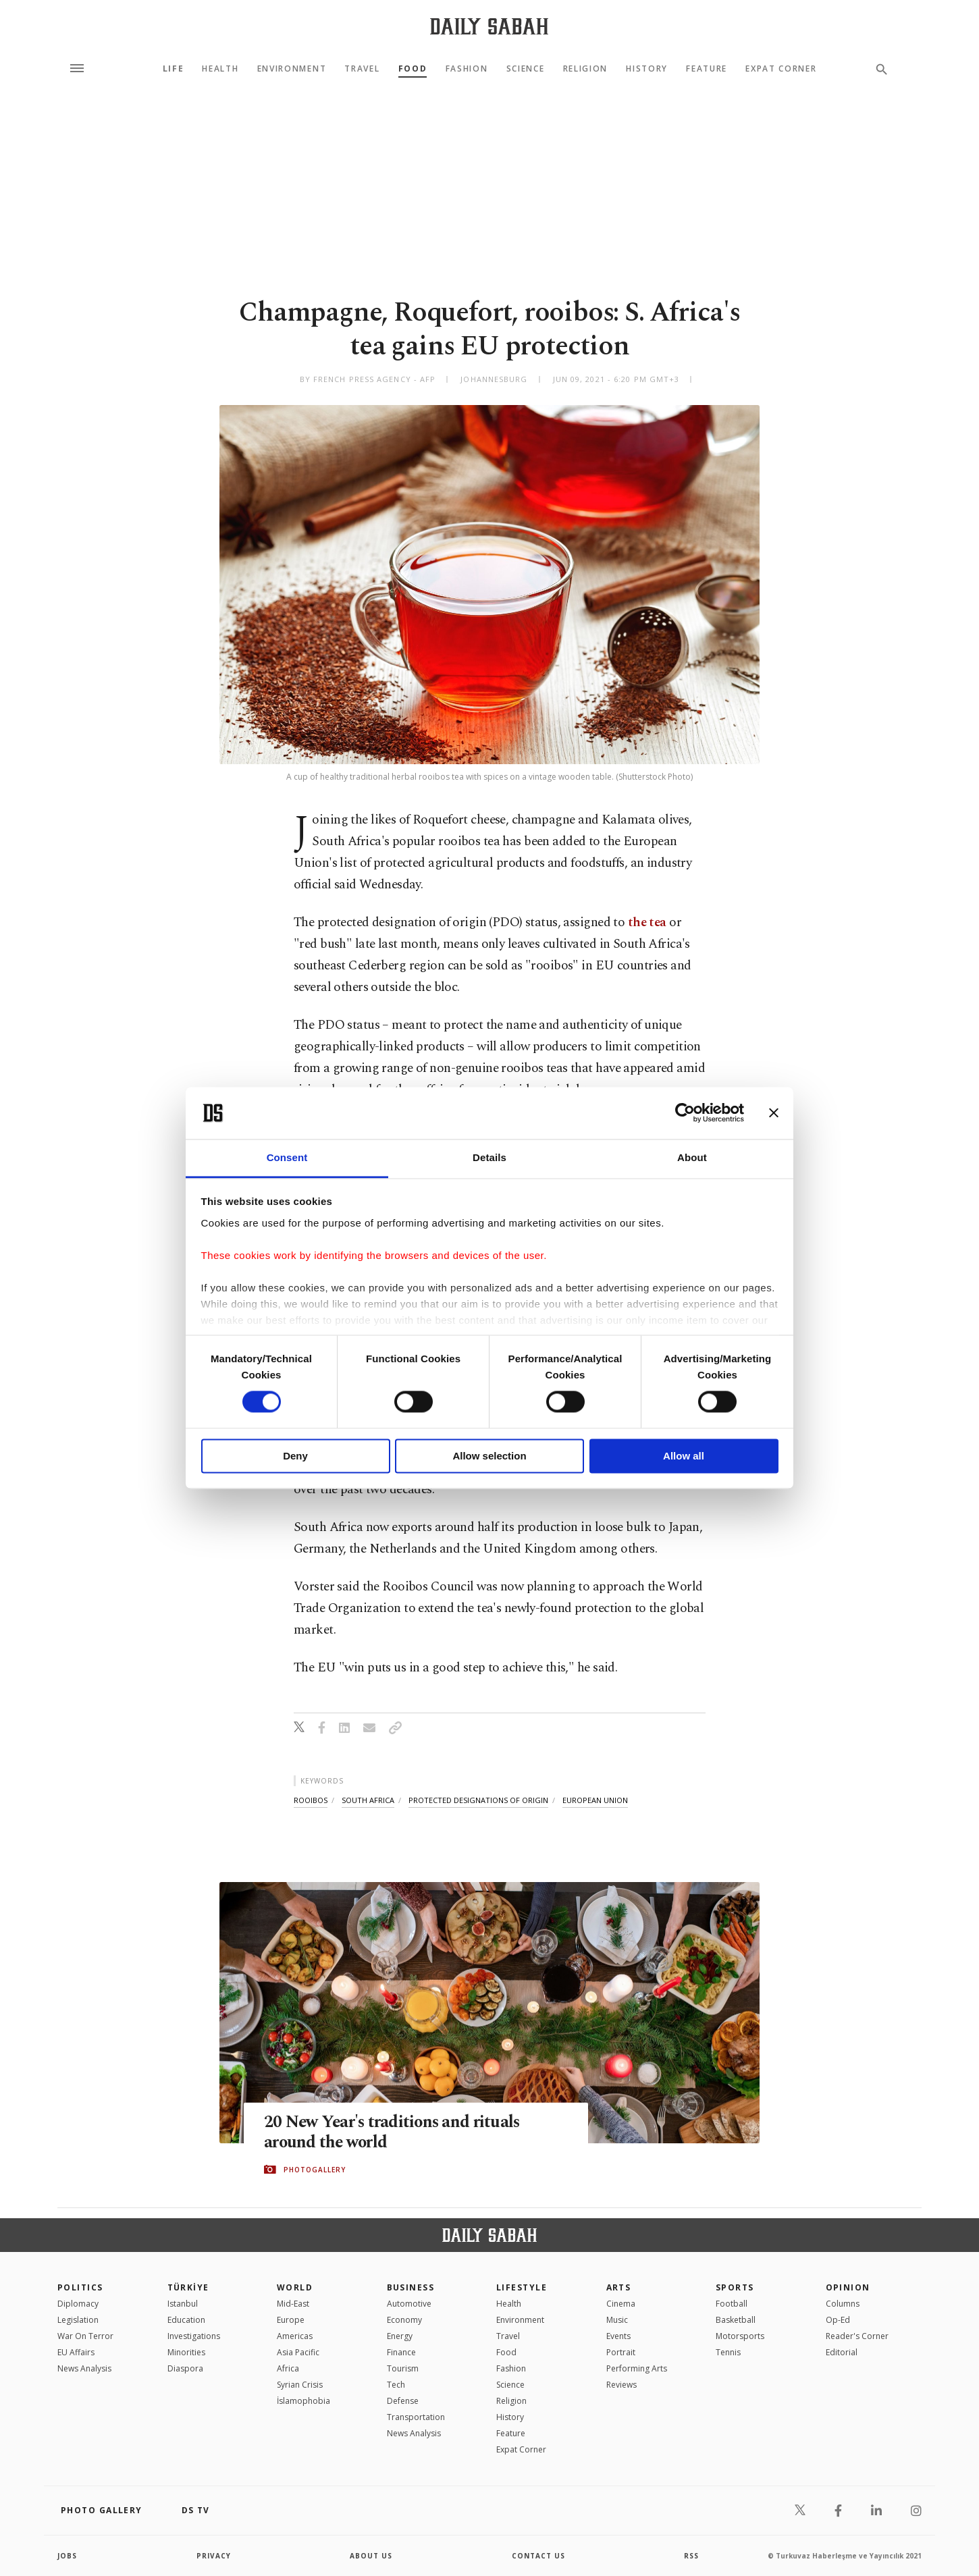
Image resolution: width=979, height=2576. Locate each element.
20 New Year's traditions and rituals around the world (393, 2132)
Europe (291, 2320)
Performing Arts (636, 2368)
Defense (403, 2401)
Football (731, 2303)
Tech (396, 2384)
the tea (647, 922)
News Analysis (84, 2368)
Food (412, 69)
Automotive (409, 2303)
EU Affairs (76, 2352)
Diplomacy (78, 2303)
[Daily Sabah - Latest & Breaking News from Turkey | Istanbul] (489, 26)
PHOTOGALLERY (315, 2169)
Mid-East (293, 2303)
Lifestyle (521, 2287)
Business (411, 2287)
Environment (291, 69)
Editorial (841, 2352)
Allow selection (489, 1455)
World (295, 2287)
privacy (213, 2555)
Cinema (620, 2303)
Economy (404, 2320)
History (647, 69)
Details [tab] (489, 1157)
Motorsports (740, 2336)
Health (220, 69)
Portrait (620, 2352)
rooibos (310, 1800)
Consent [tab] (287, 1157)
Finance (401, 2352)
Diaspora (185, 2368)
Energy (400, 2336)
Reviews (621, 2384)
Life (173, 69)
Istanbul (182, 2303)
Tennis (728, 2352)
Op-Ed (838, 2320)
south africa (368, 1800)
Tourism (403, 2368)
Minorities (186, 2352)
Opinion (848, 2287)
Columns (842, 2303)
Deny (295, 1455)
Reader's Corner (857, 2336)
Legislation (78, 2320)
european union (595, 1800)
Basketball (736, 2320)
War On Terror (85, 2336)
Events (618, 2336)
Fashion (467, 69)
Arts (618, 2287)
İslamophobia (303, 2401)
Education (186, 2320)
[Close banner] (773, 1113)
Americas (295, 2336)
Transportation (416, 2417)
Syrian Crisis (300, 2384)
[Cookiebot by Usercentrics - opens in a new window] (685, 1113)
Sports (735, 2287)
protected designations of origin (478, 1800)
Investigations (193, 2336)
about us (371, 2555)
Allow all (683, 1455)
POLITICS (80, 2287)
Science (525, 69)
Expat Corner (780, 69)
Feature (706, 69)
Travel (361, 69)
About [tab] (692, 1157)
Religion (585, 69)
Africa (288, 2368)
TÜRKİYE (188, 2287)
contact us (538, 2555)
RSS (691, 2555)
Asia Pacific (298, 2352)
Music (617, 2320)
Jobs (67, 2555)
